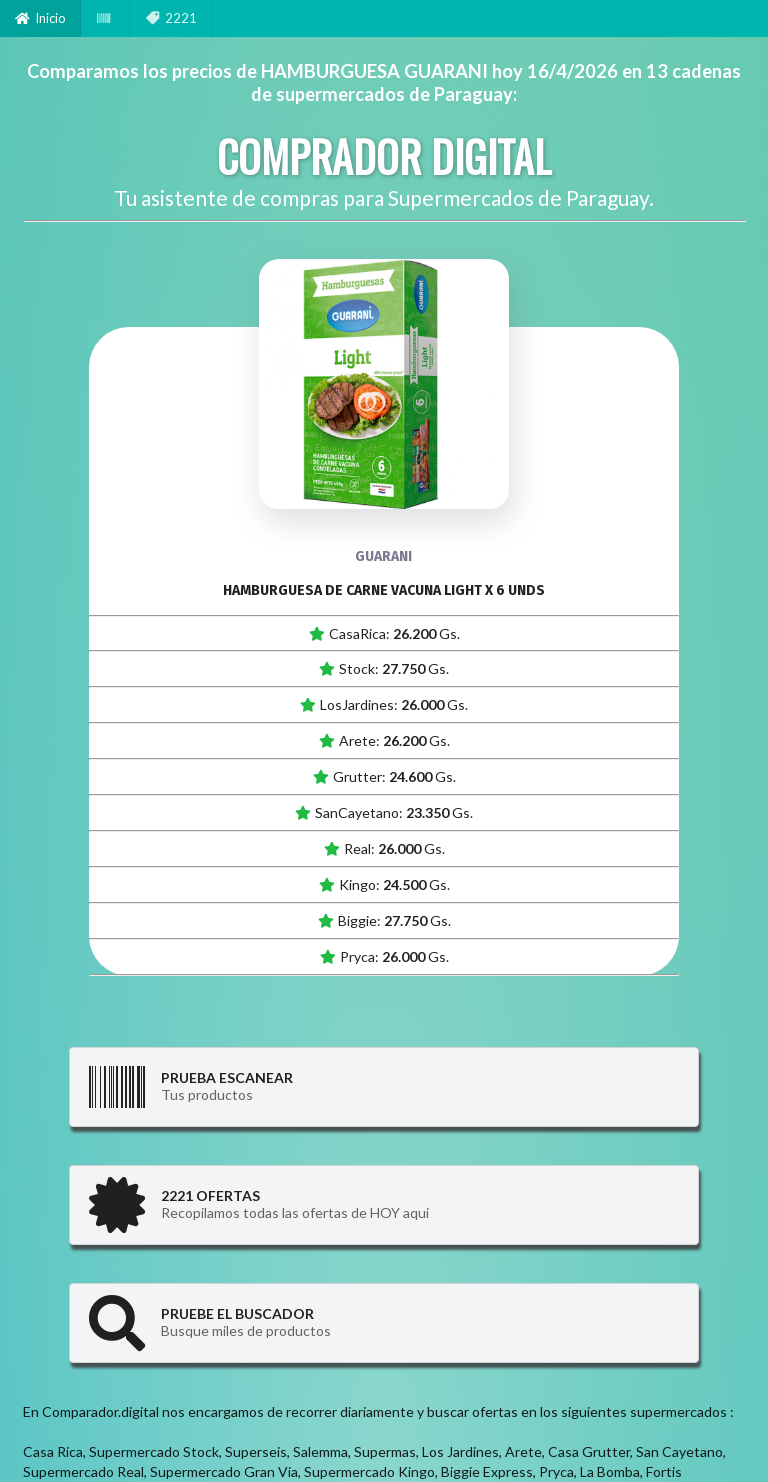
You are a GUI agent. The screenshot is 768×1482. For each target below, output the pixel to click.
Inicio (40, 18)
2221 (171, 18)
